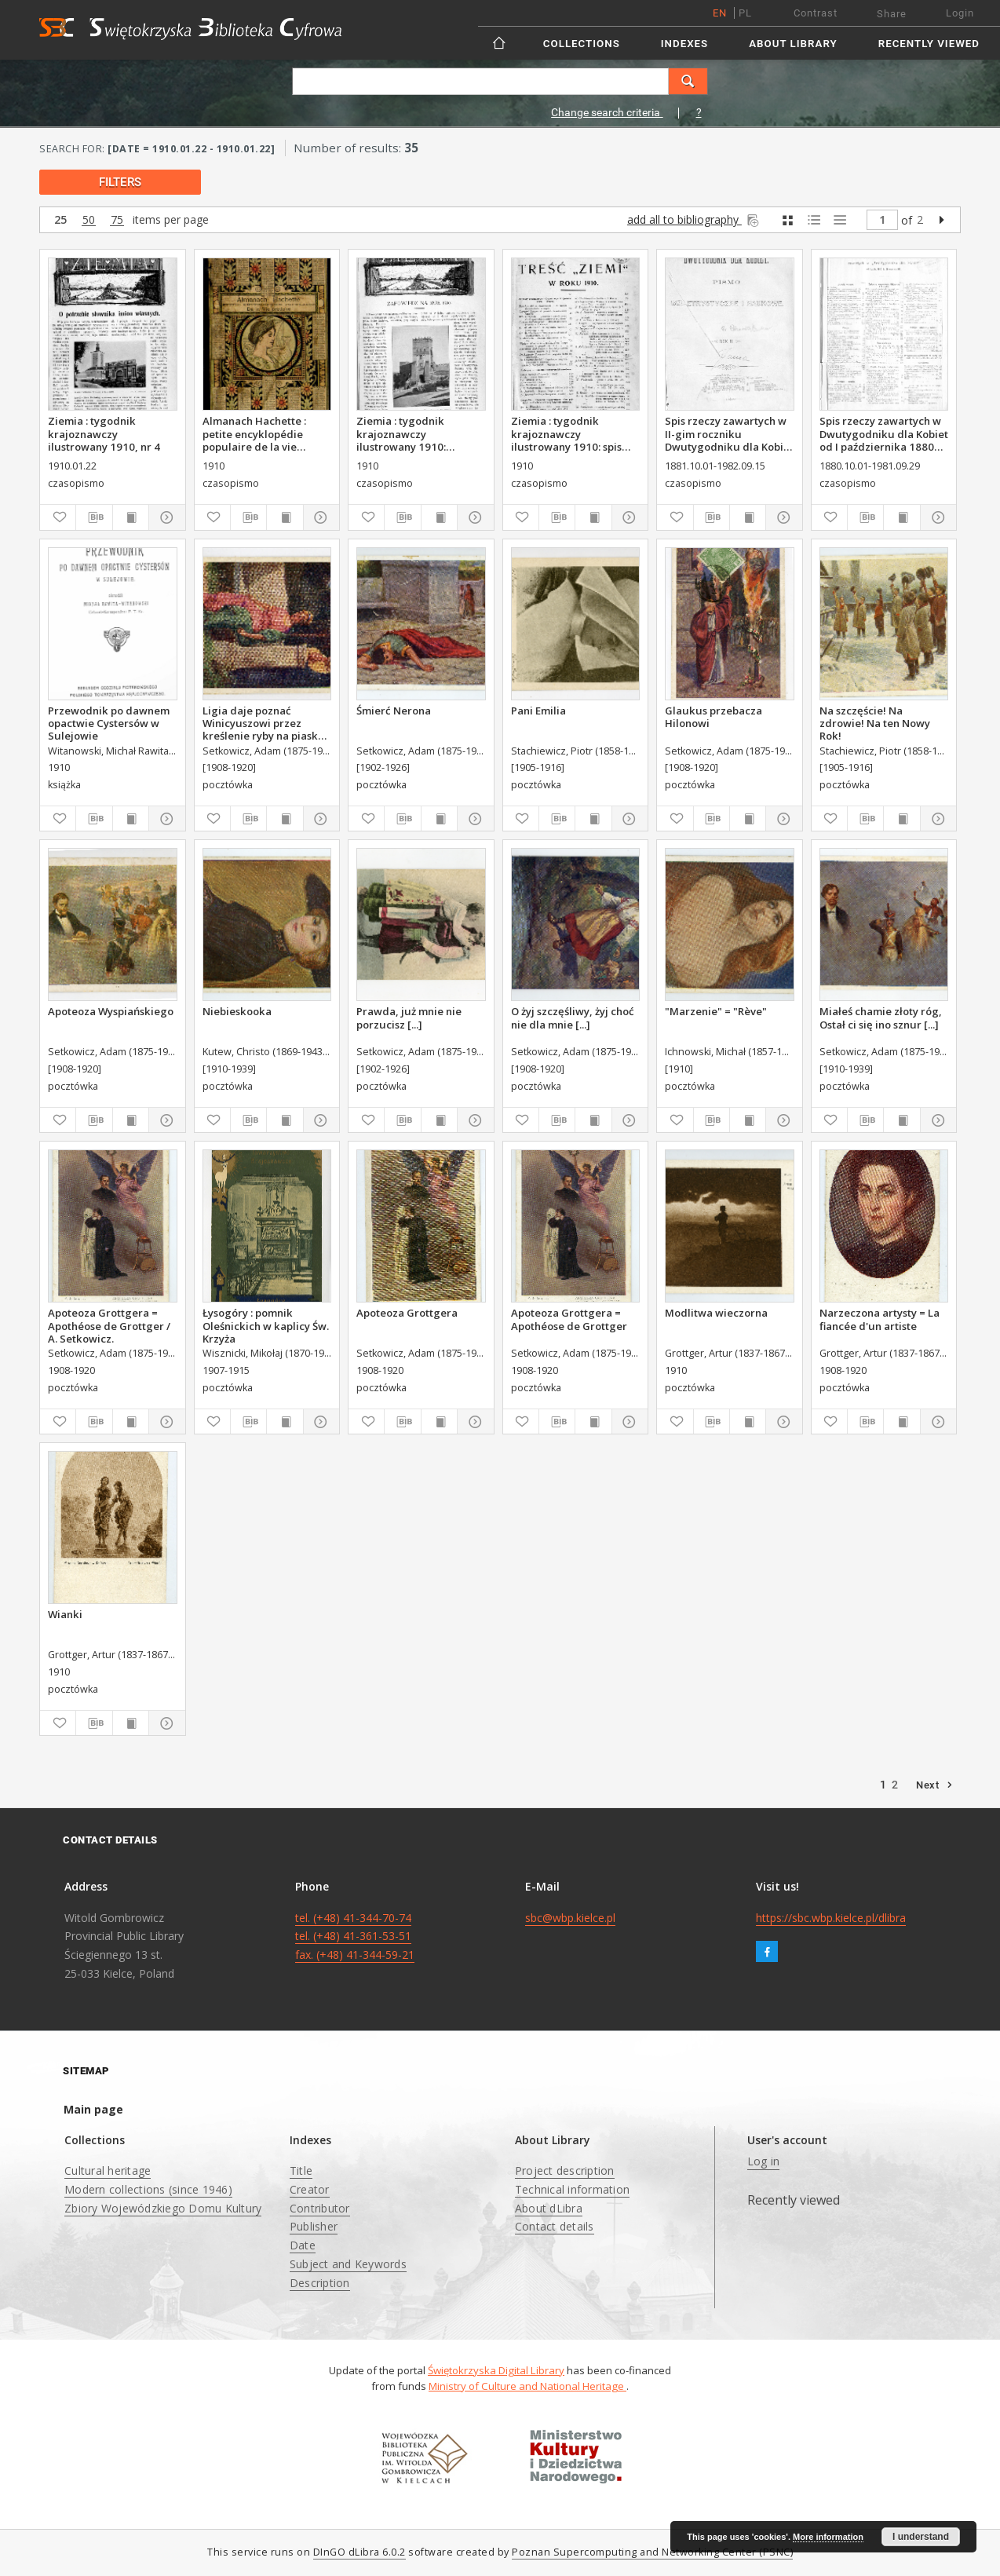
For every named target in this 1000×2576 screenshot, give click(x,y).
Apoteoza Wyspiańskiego (110, 1011)
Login (960, 13)
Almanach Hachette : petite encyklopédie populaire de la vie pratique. (254, 433)
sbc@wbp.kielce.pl (570, 1917)
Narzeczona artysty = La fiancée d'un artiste (879, 1319)
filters (120, 182)
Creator (310, 2189)
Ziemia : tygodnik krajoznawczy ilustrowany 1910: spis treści (566, 433)
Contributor (320, 2208)
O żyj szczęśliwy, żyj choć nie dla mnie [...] (572, 1017)
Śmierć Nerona (393, 710)
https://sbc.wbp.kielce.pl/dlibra (831, 1917)
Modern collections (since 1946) (148, 2189)
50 (88, 220)
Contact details (554, 2226)
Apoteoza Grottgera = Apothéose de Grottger (569, 1319)
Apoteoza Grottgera (407, 1313)
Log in (763, 2161)
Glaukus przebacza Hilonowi (713, 716)
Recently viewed (929, 43)
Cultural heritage (107, 2170)
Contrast (816, 13)
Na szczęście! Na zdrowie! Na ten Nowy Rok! (874, 723)
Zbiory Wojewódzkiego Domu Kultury (162, 2208)
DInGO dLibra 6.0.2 (359, 2552)
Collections (581, 43)
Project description (565, 2170)
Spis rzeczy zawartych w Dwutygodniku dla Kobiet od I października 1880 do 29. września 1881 (883, 433)
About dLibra (548, 2208)
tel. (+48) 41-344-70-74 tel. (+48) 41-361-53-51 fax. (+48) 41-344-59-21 (354, 1936)
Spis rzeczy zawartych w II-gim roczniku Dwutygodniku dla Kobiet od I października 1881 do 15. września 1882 (729, 433)
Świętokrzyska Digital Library (496, 2370)
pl (745, 13)
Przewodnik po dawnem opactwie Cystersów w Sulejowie (109, 723)
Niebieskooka (237, 1011)
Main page (93, 2109)
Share (892, 14)
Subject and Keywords (348, 2263)
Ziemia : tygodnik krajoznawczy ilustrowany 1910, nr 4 (104, 433)
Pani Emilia (538, 710)
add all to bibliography (694, 219)
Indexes (684, 43)
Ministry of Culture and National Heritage (527, 2386)
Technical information (572, 2189)
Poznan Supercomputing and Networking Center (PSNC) (652, 2552)
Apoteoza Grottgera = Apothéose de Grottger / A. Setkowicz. (109, 1325)
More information (828, 2536)
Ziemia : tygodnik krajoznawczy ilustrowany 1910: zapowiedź (401, 433)
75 (117, 220)
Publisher (314, 2226)
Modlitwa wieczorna (716, 1313)
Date (303, 2245)
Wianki (65, 1614)
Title (301, 2170)
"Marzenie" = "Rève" (716, 1011)
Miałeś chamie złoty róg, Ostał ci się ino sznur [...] (880, 1017)
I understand (920, 2536)
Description (320, 2282)
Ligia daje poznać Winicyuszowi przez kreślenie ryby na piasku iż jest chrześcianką (264, 723)
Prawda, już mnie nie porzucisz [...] (409, 1017)
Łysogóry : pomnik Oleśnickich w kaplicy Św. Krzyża (266, 1325)
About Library (793, 43)
